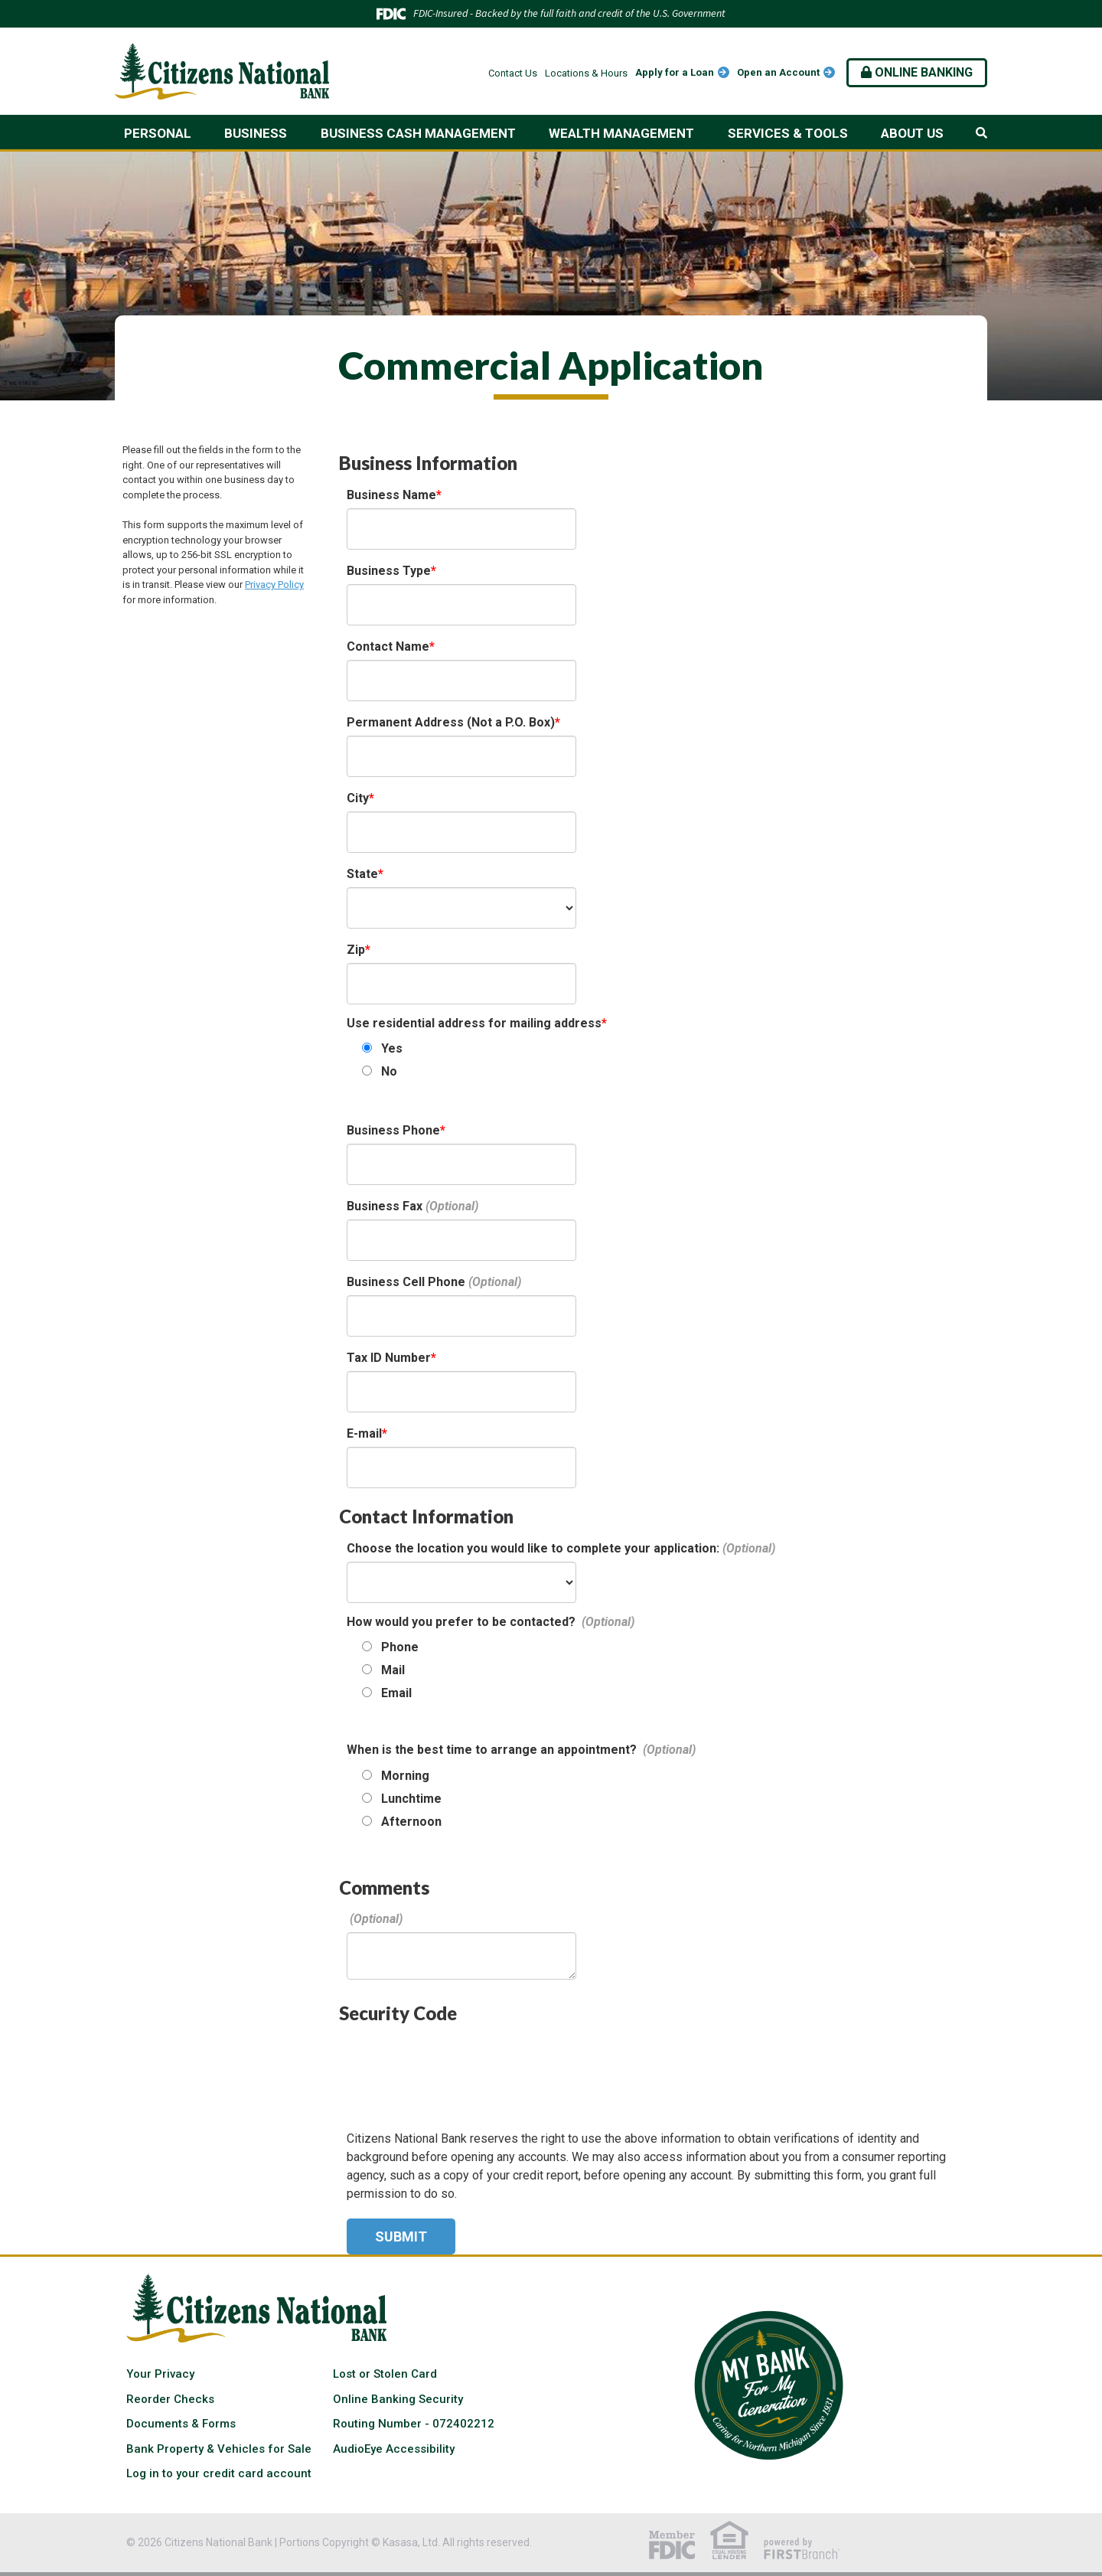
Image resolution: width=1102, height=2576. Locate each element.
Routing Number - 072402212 (413, 2424)
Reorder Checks (170, 2399)
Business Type (389, 570)
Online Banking (917, 72)
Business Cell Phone (406, 1282)
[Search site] (981, 133)
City (358, 798)
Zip (356, 949)
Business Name (391, 495)
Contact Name (388, 646)
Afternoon (411, 1821)
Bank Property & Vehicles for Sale (218, 2449)
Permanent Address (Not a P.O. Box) (451, 722)
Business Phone (393, 1130)
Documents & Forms (181, 2424)
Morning (405, 1775)
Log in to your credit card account (218, 2473)
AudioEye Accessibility (394, 2449)
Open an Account (778, 72)
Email (396, 1693)
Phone (400, 1647)
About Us (912, 133)
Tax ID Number (389, 1357)
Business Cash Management (418, 133)
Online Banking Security (398, 2399)
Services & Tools (788, 133)
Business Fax (384, 1206)
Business (255, 133)
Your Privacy (160, 2374)
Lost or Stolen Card (385, 2374)
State (362, 874)
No (389, 1071)
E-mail (364, 1433)
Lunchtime (411, 1798)
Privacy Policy (274, 584)
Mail (393, 1670)
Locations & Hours (586, 73)
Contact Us (512, 73)
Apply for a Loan (674, 72)
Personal (157, 133)
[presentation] (463, 2066)
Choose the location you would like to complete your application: (533, 1548)
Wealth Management (621, 133)
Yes (392, 1048)
